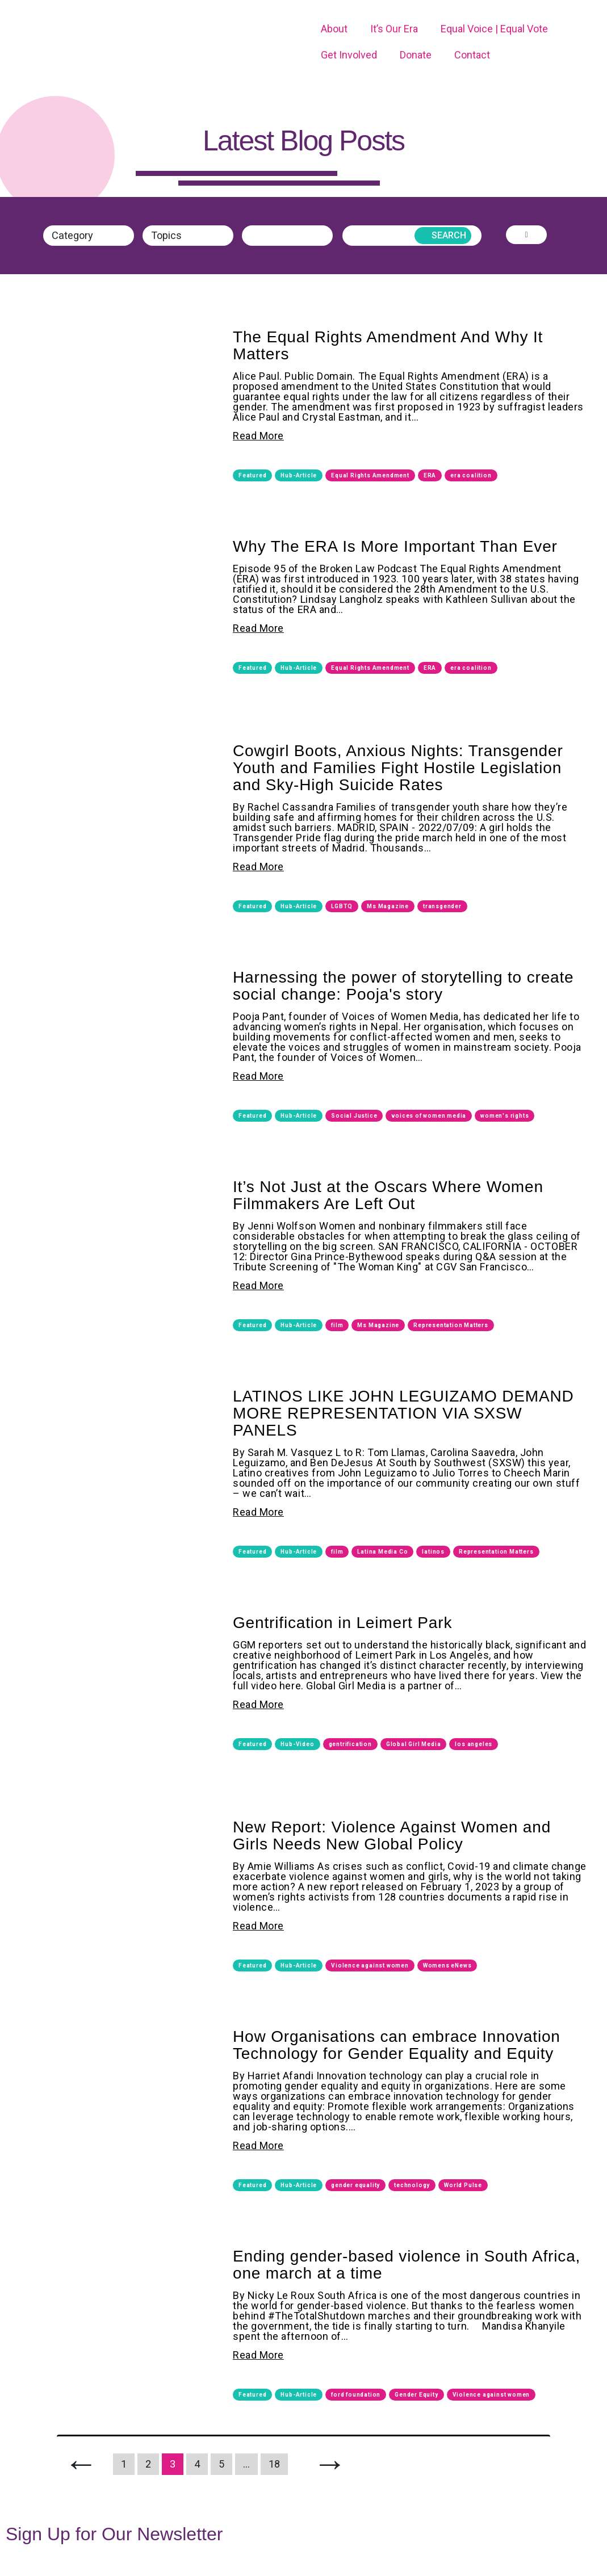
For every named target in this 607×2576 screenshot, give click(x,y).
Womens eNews (447, 1965)
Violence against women (370, 1965)
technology (412, 2184)
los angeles (473, 1743)
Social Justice (354, 1115)
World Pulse (463, 2184)
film (337, 1324)
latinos (433, 1551)
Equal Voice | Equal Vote (494, 29)
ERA (430, 475)
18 (274, 2463)
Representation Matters (450, 1324)
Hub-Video (297, 1743)
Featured (252, 475)
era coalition (470, 475)
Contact (472, 55)
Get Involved (349, 55)
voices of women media (428, 1115)
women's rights (504, 1115)
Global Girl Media (413, 1743)
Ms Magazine (388, 906)
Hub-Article (299, 475)
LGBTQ (342, 906)
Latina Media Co (382, 1551)
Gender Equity (416, 2394)
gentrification (350, 1743)
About (334, 29)
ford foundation (355, 2394)
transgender (442, 906)
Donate (416, 55)
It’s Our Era (394, 29)
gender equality (355, 2184)
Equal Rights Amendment (370, 475)
